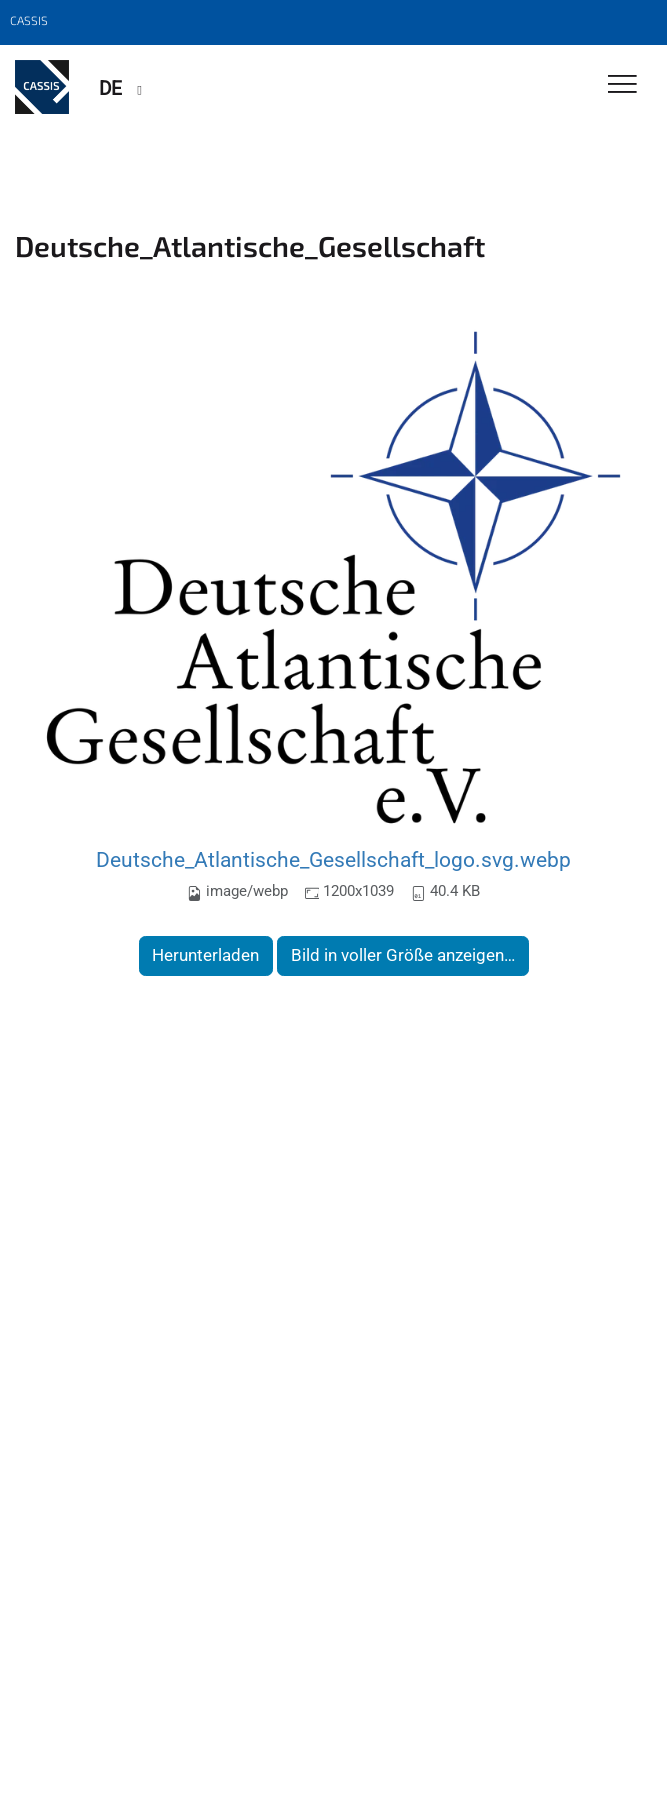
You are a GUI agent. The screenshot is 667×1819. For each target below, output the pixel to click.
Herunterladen (205, 955)
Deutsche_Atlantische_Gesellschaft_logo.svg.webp (333, 859)
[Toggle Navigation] (622, 85)
